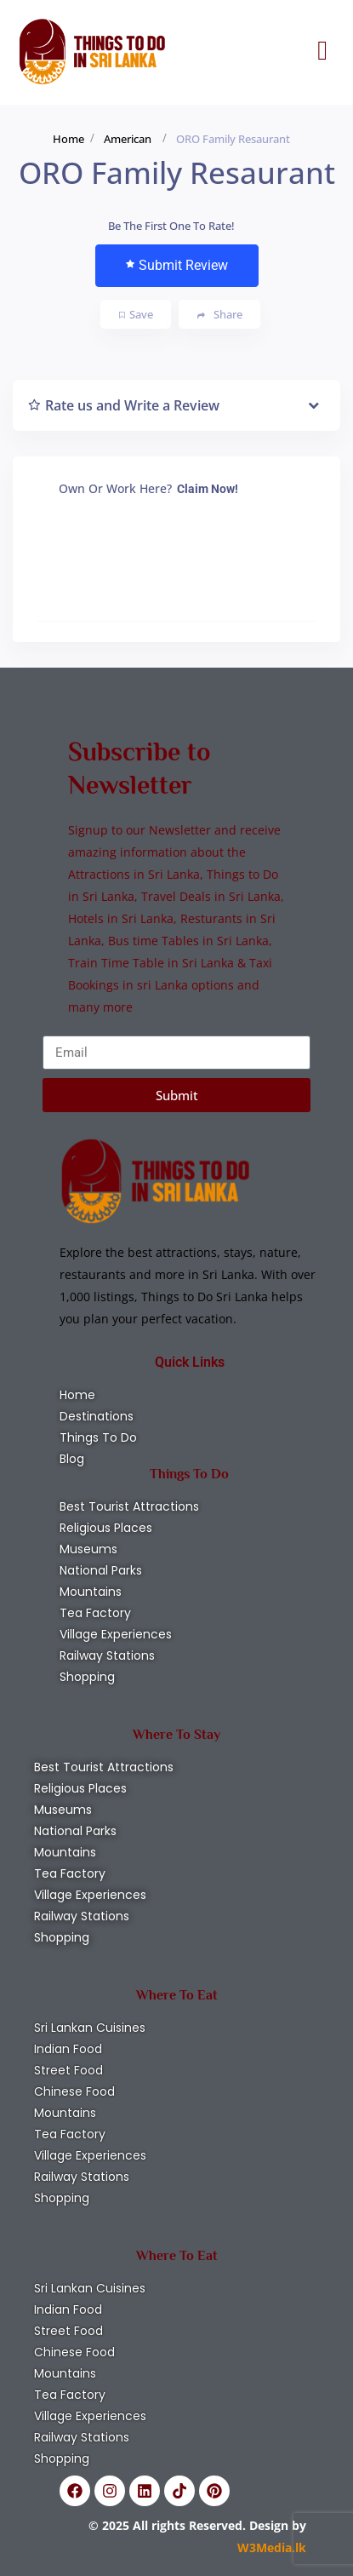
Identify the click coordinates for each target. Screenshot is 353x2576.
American (127, 138)
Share (219, 315)
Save (136, 314)
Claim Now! (207, 489)
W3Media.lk (271, 2547)
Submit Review (177, 265)
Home (68, 138)
